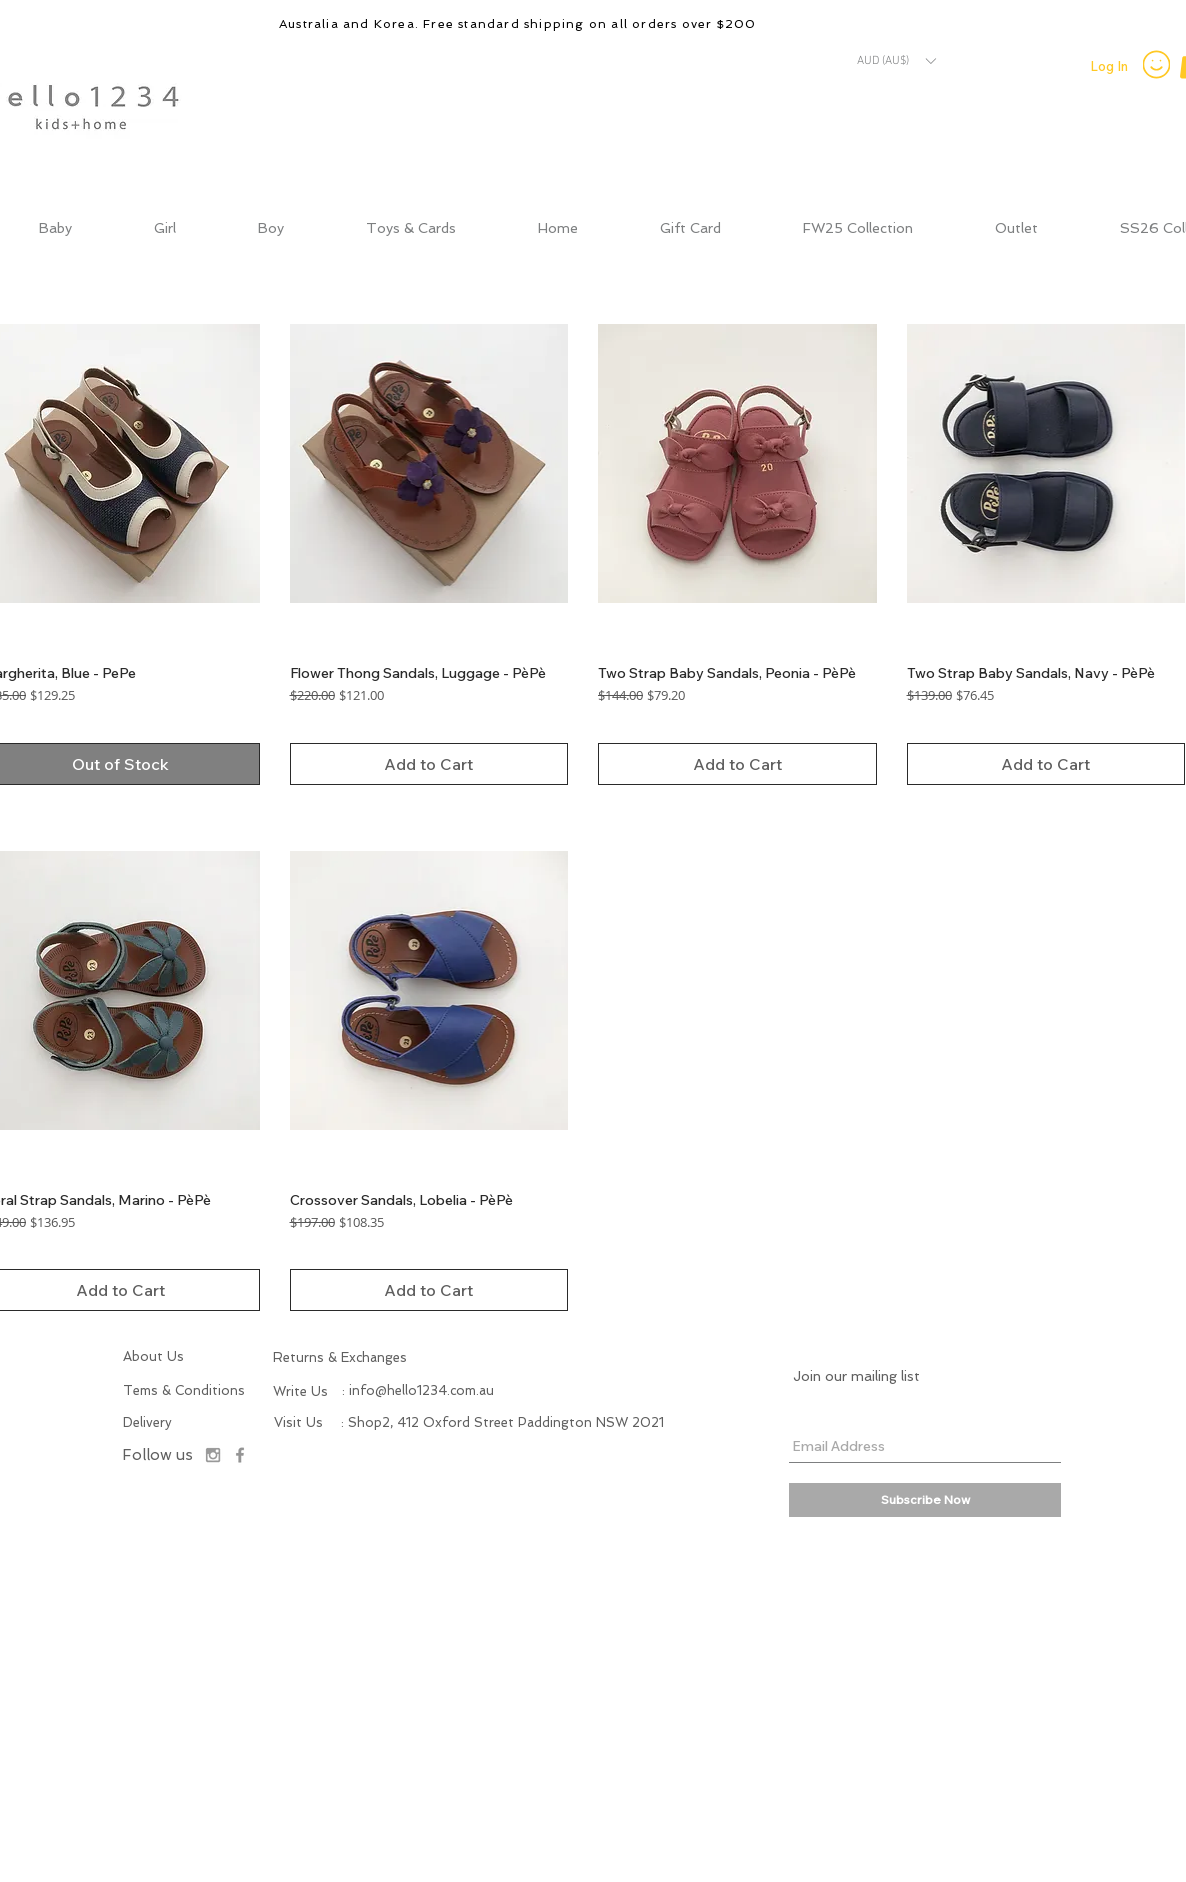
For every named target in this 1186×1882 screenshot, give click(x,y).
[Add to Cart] (429, 764)
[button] (896, 61)
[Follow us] (157, 1455)
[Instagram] (213, 1455)
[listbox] (896, 61)
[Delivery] (161, 1423)
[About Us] (167, 1357)
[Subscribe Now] (925, 1500)
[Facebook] (240, 1455)
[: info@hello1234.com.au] (418, 1391)
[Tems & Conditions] (186, 1391)
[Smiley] (1156, 64)
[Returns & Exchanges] (376, 1358)
